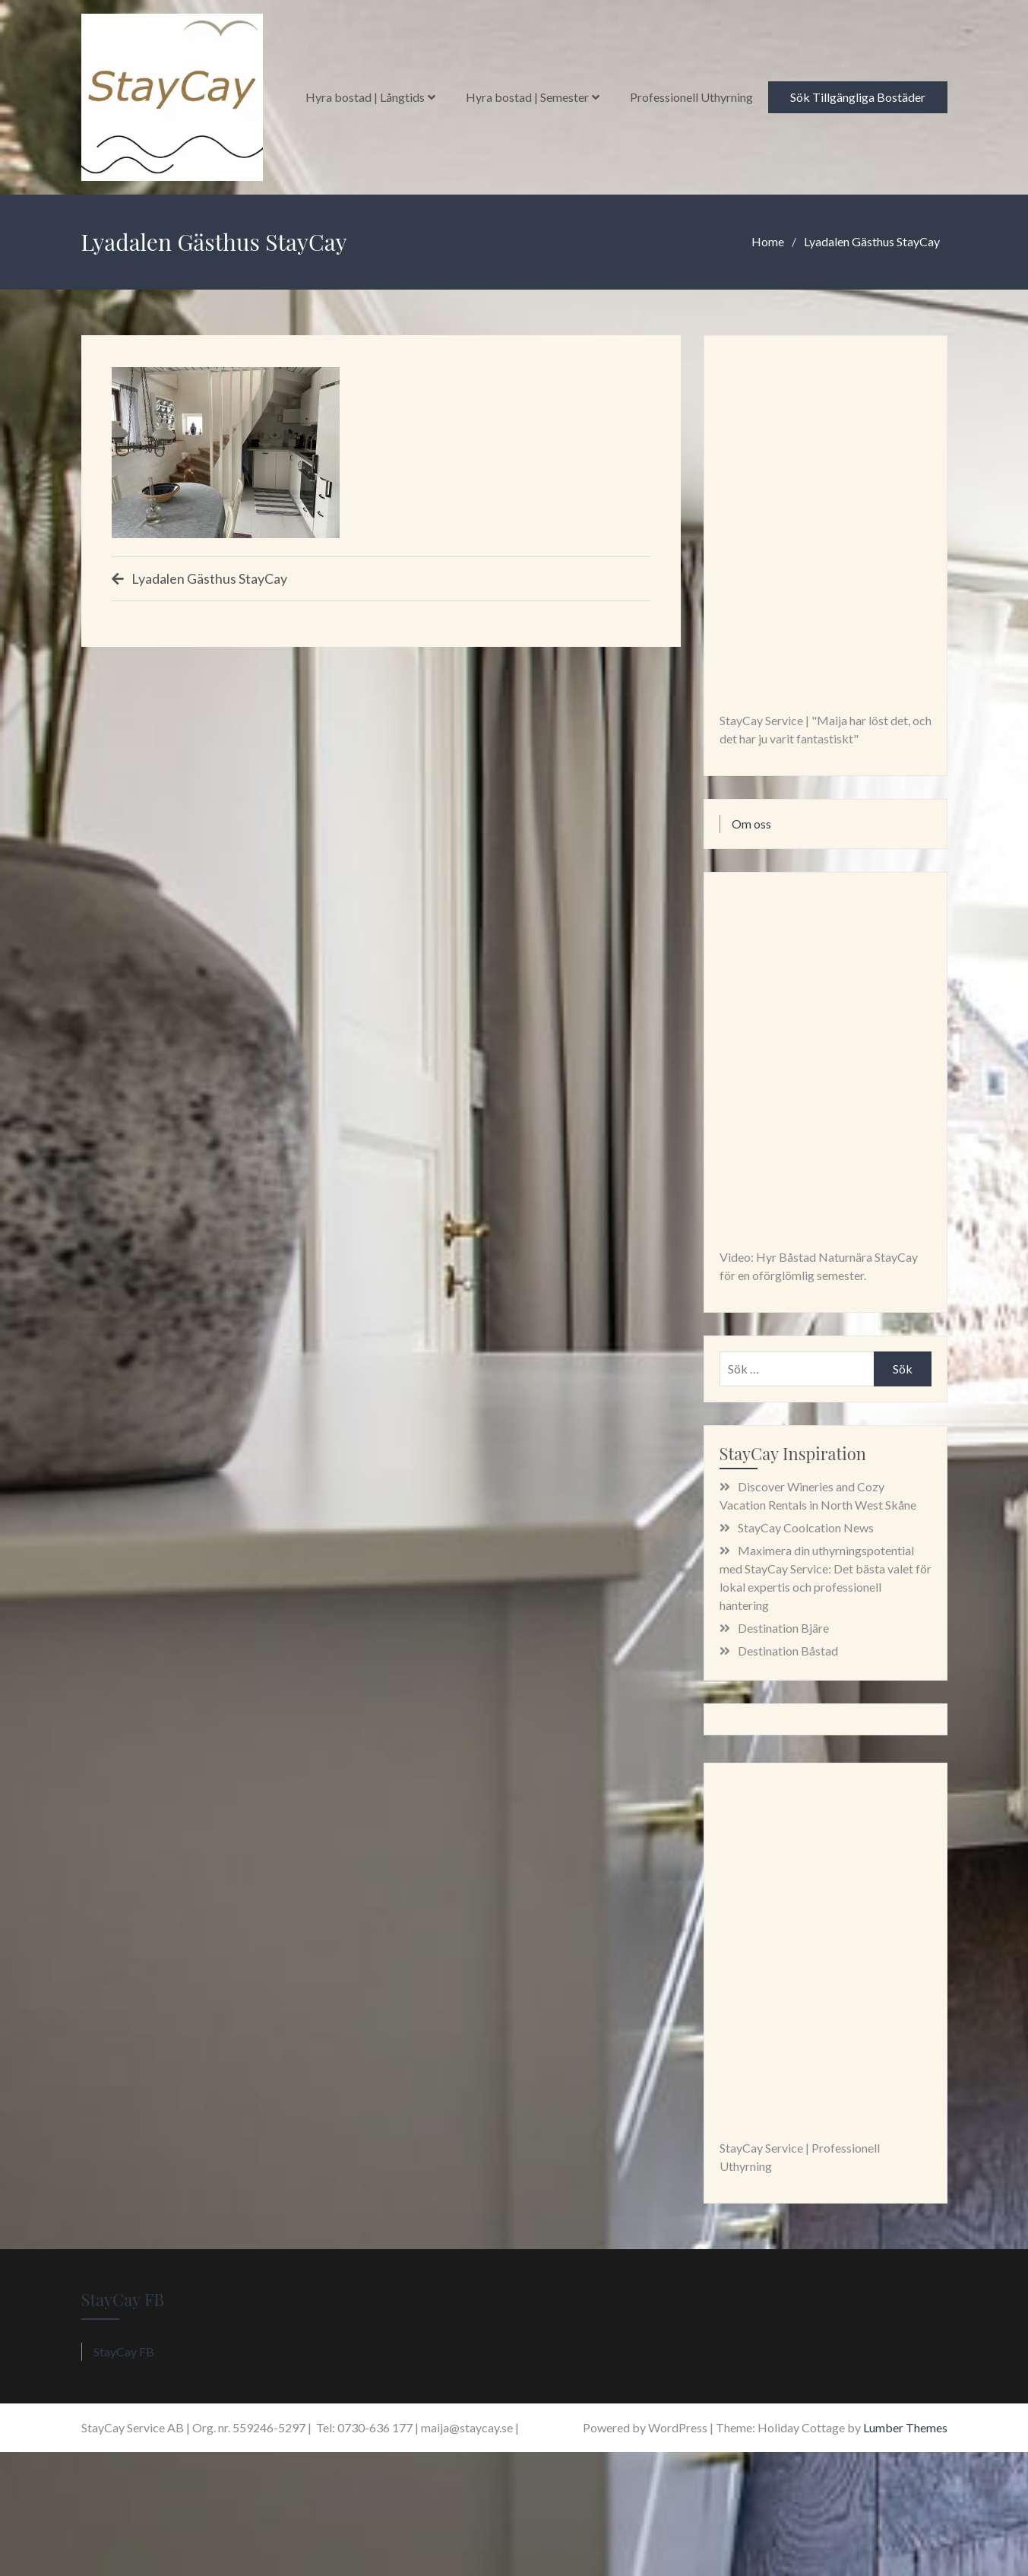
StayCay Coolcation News (806, 1527)
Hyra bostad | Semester (527, 97)
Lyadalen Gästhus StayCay (209, 578)
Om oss (751, 823)
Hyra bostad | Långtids (365, 97)
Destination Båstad (788, 1650)
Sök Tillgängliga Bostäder (857, 97)
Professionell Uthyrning (691, 97)
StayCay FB (123, 2299)
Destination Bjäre (783, 1628)
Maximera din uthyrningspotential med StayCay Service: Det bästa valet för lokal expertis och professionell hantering (826, 1577)
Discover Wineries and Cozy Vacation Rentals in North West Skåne (818, 1495)
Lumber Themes (905, 2427)
